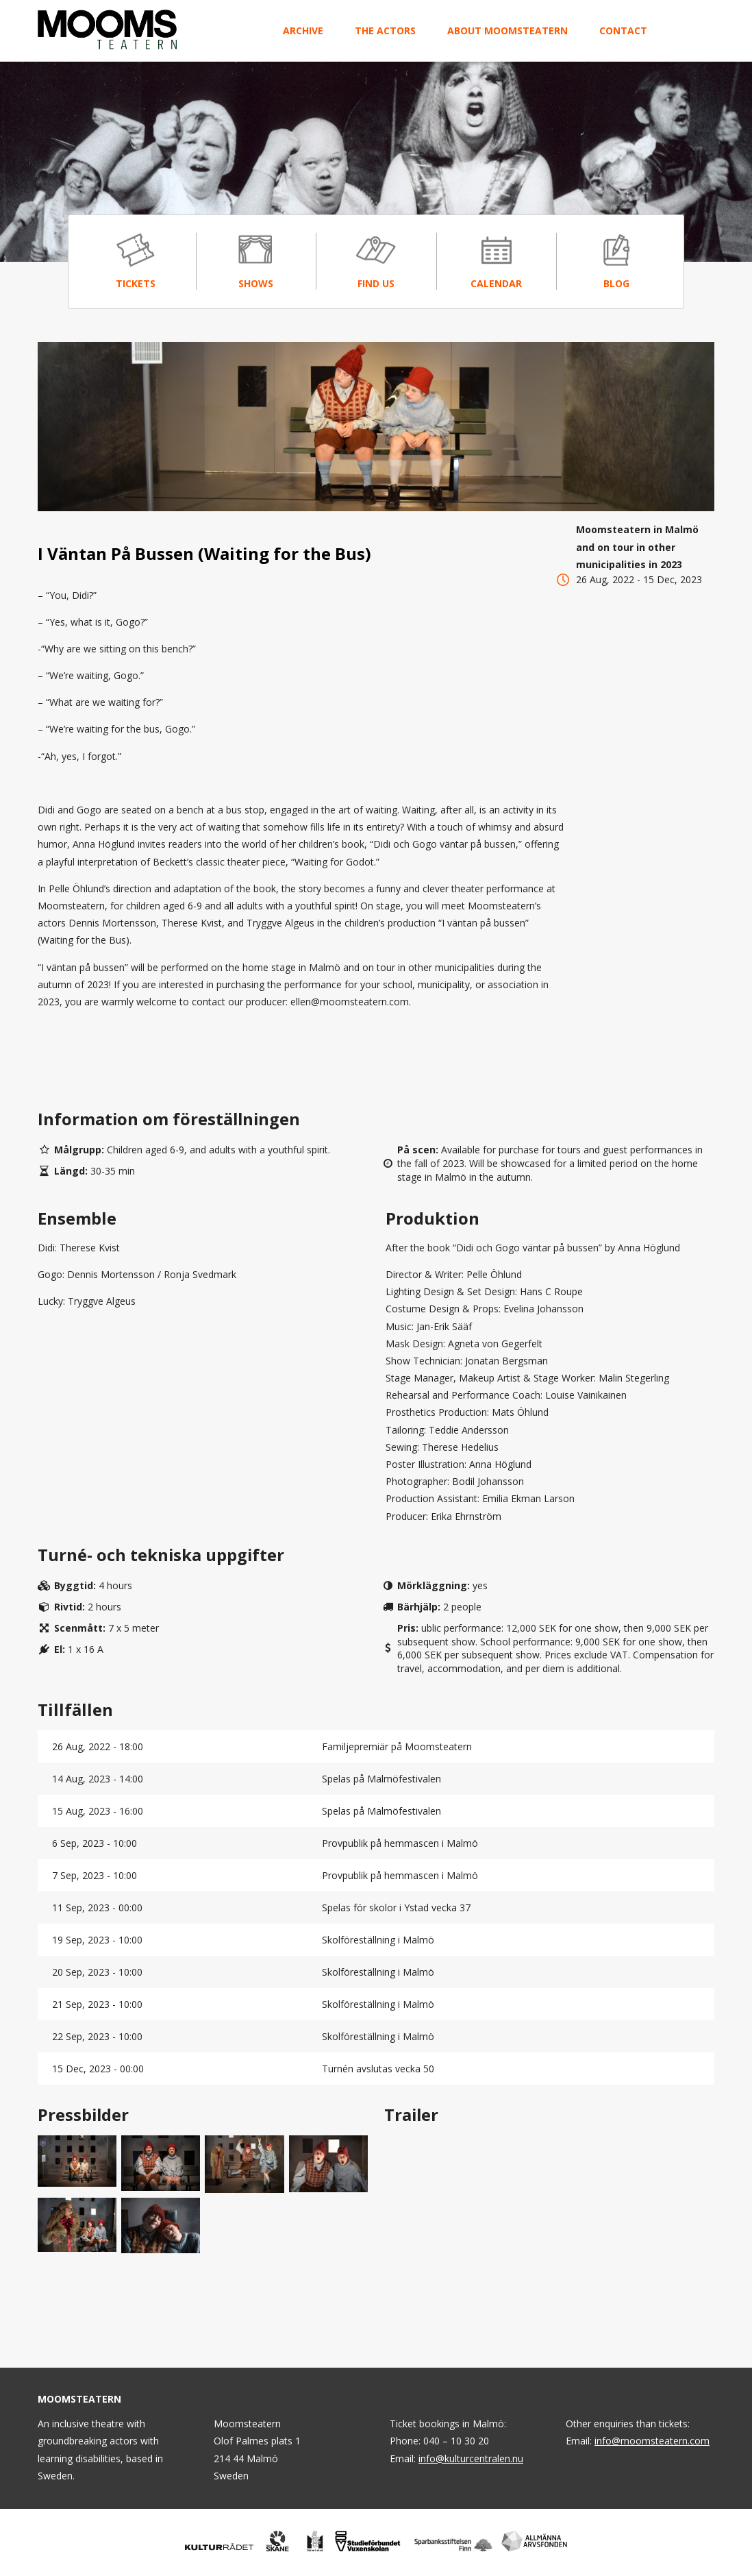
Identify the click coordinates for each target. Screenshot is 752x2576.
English (705, 30)
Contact (623, 30)
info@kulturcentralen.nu (470, 2458)
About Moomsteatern (507, 30)
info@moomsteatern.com (652, 2440)
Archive (303, 30)
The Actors (385, 30)
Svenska (679, 30)
